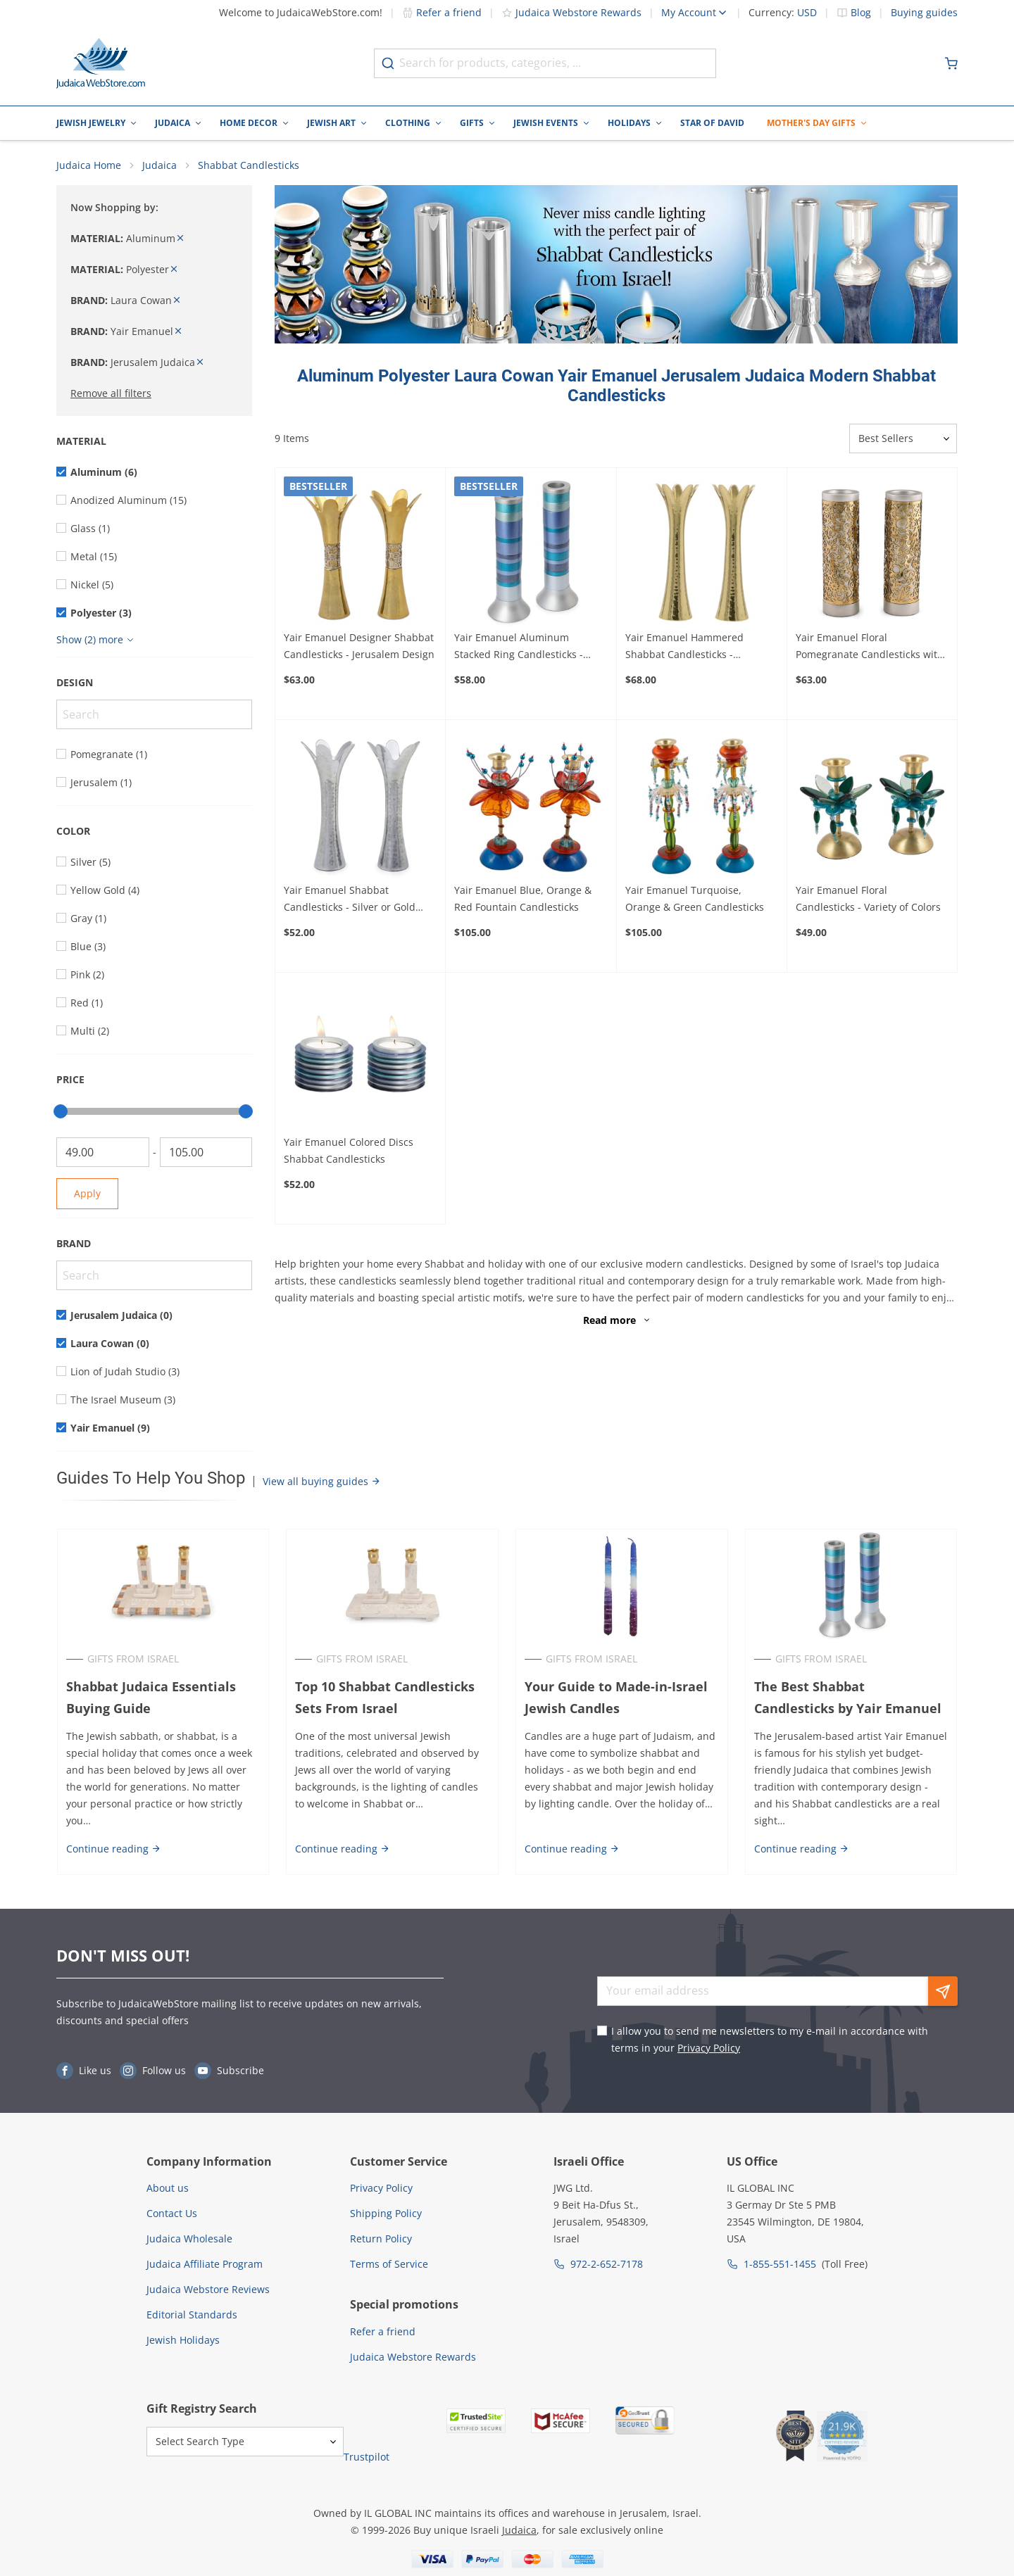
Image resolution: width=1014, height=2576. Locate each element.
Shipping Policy (386, 2214)
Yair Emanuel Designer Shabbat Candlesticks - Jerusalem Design (359, 646)
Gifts (472, 123)
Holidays (629, 123)
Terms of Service (389, 2264)
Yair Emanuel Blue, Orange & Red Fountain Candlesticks (523, 898)
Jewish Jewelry (90, 123)
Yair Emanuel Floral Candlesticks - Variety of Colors (868, 898)
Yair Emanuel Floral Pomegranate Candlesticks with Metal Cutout (870, 647)
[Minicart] (951, 63)
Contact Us (171, 2214)
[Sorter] (903, 439)
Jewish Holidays (183, 2340)
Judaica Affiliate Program (204, 2264)
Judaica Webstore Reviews (208, 2290)
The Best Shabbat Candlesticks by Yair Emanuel (851, 1698)
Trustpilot (366, 2457)
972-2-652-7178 (606, 2264)
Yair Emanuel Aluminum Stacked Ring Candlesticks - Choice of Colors (518, 647)
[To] (206, 1153)
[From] (102, 1153)
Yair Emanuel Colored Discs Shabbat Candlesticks (348, 1151)
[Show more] (96, 640)
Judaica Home (88, 165)
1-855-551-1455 (780, 2264)
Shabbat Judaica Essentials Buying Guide (150, 1698)
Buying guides (924, 13)
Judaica (172, 123)
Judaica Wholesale (189, 2239)
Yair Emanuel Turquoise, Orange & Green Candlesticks (694, 898)
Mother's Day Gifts (811, 123)
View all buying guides (322, 1482)
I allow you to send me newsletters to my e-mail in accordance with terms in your (769, 2040)
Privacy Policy (708, 2048)
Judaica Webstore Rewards (571, 12)
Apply (87, 1194)
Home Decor (248, 123)
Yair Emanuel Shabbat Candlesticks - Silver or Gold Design (349, 899)
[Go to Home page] (100, 63)
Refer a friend (442, 12)
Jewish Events (545, 123)
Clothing (407, 123)
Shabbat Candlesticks (248, 165)
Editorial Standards (191, 2315)
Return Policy (381, 2239)
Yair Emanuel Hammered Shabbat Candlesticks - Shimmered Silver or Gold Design (685, 647)
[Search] (154, 715)
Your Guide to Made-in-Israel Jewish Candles (616, 1698)
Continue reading (113, 1849)
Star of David (712, 123)
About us (167, 2188)
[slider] (61, 1112)
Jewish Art (331, 123)
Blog (861, 12)
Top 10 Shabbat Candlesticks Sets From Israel (385, 1698)
